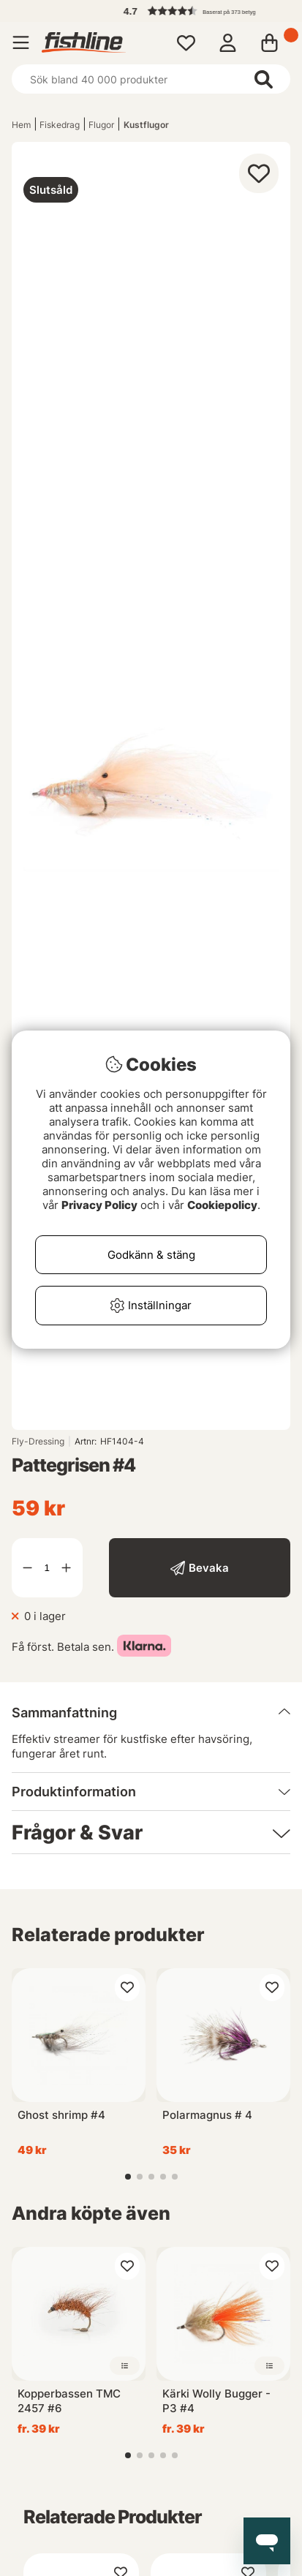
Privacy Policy (99, 1205)
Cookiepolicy (222, 1205)
